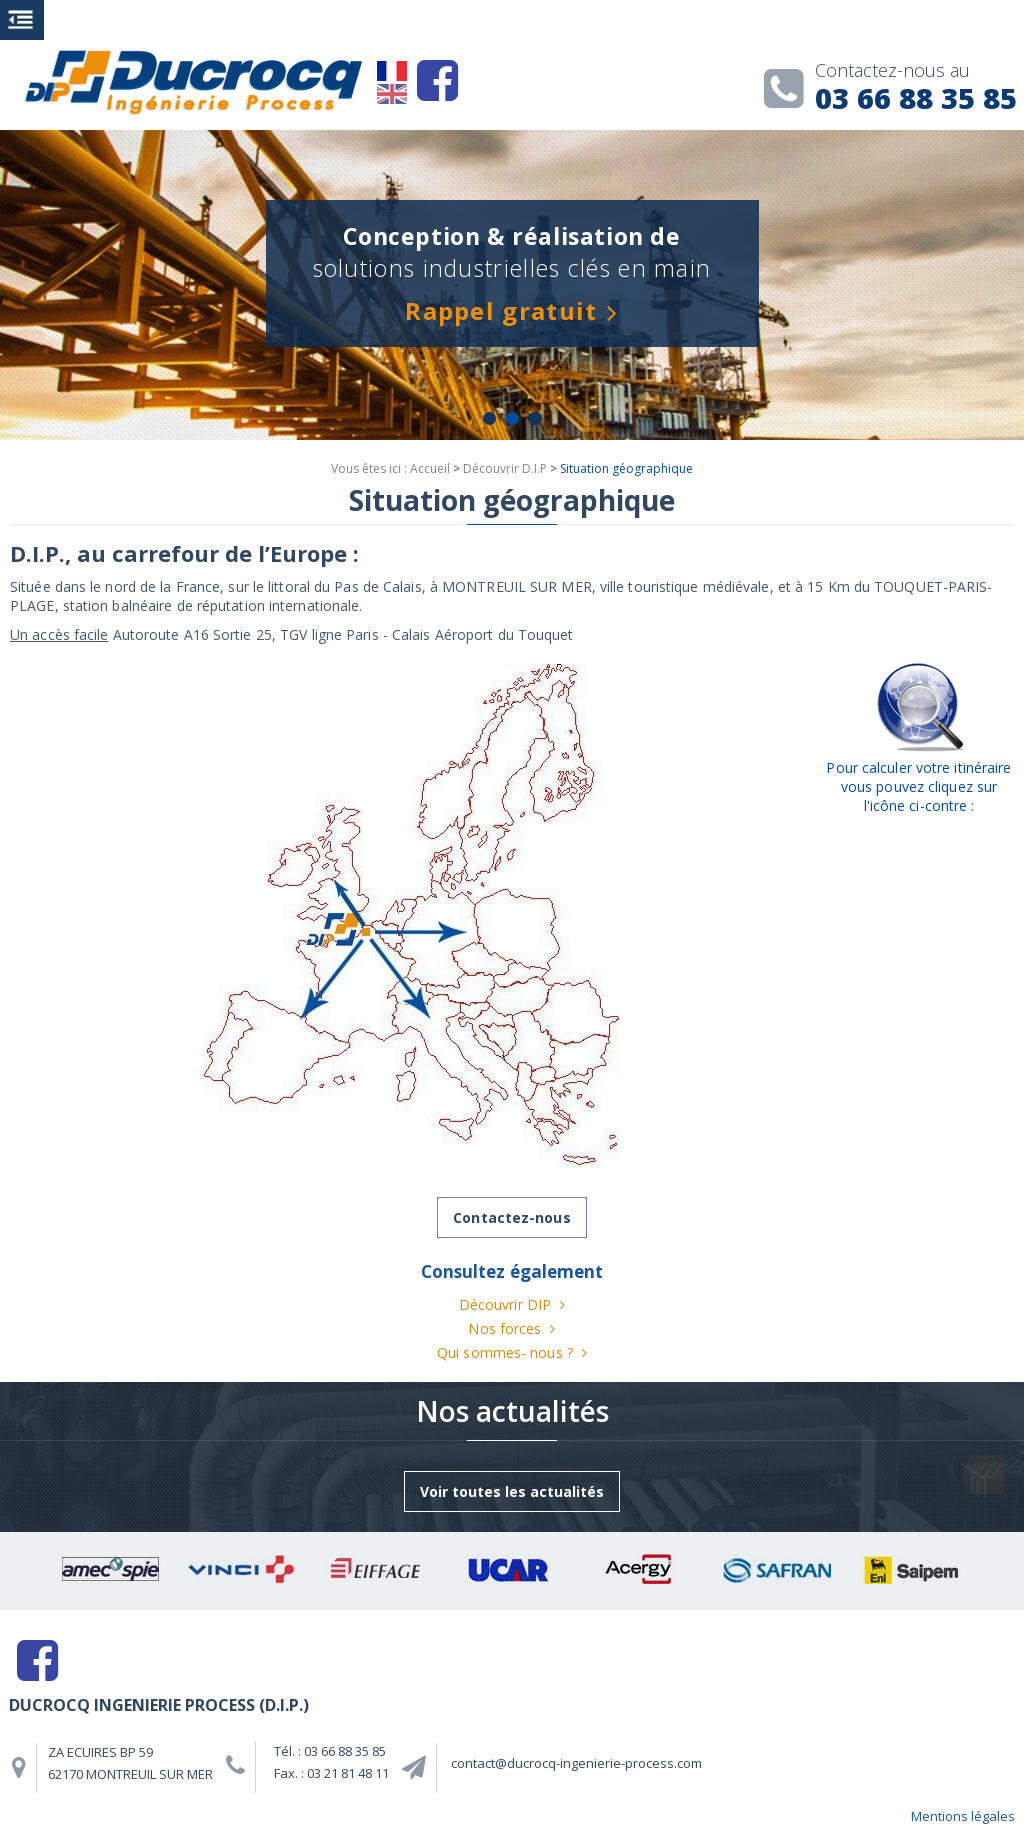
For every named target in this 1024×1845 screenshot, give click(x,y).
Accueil (430, 468)
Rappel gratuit (501, 310)
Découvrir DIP (505, 1304)
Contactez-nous (511, 1217)
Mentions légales (963, 1816)
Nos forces (504, 1328)
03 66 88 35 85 (894, 90)
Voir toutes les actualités (512, 1491)
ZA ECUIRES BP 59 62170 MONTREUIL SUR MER (130, 1763)
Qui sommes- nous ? (505, 1352)
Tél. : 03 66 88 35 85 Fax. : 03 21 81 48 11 (331, 1762)
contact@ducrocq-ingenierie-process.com (576, 1763)
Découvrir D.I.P (505, 468)
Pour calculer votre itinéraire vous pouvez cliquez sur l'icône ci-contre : (918, 786)
